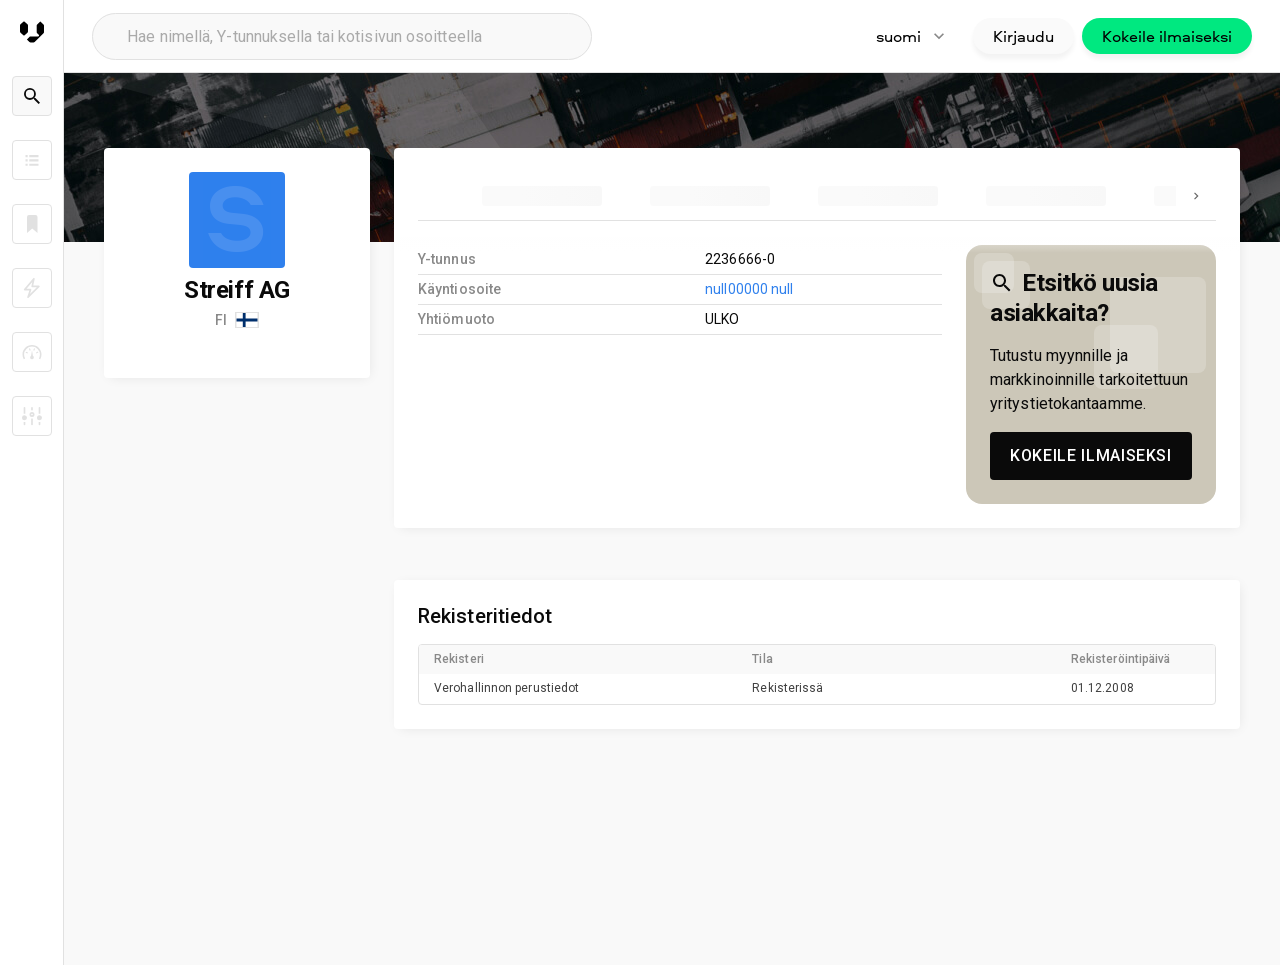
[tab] (542, 196)
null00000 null (749, 289)
